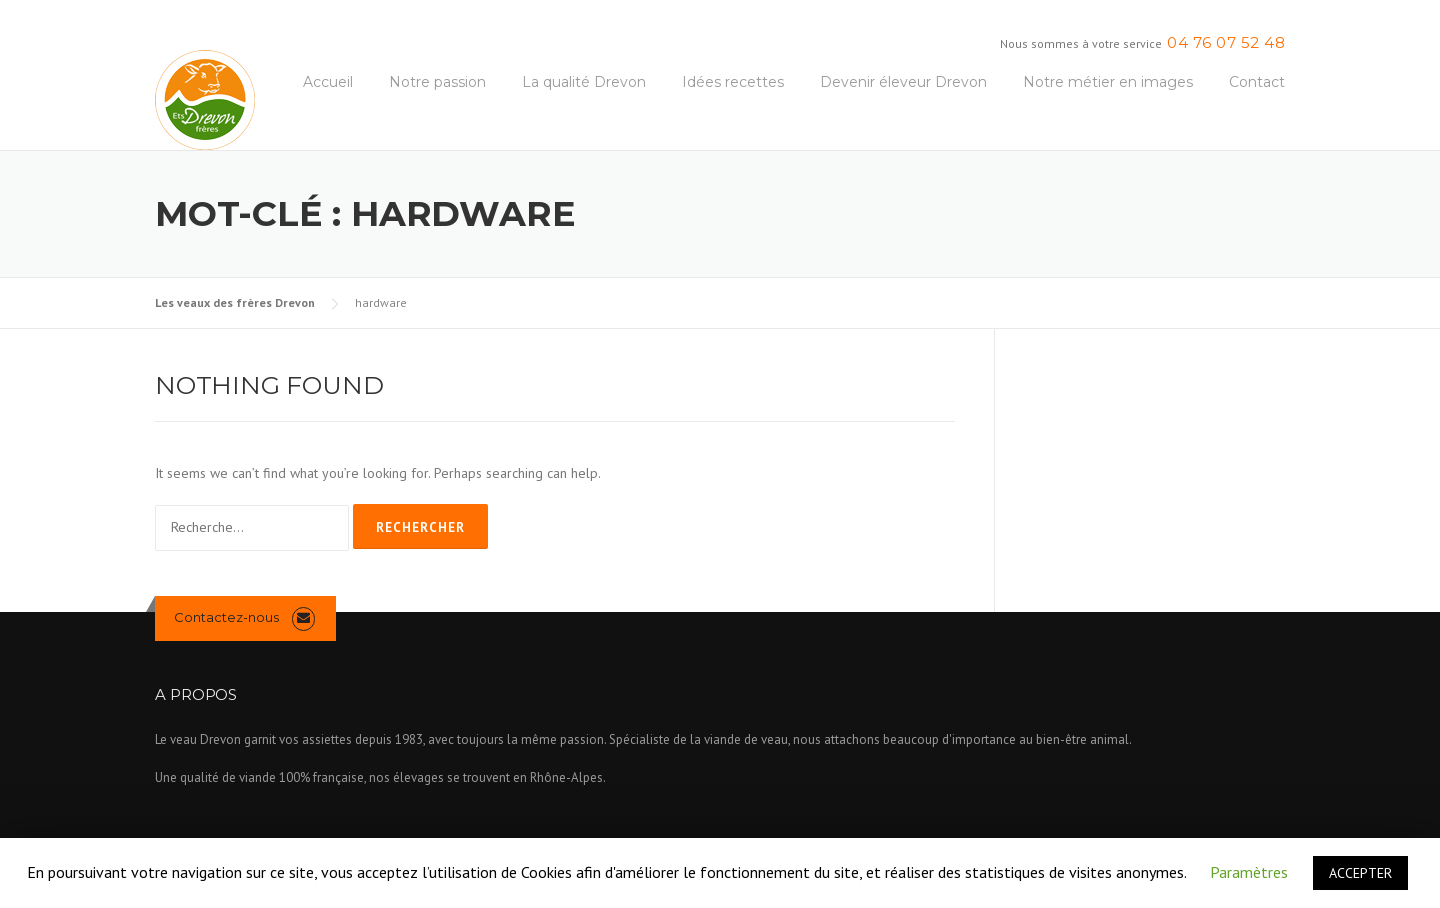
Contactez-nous (226, 617)
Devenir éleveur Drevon (903, 82)
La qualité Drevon (584, 82)
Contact (1257, 82)
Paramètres (1249, 872)
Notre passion (437, 82)
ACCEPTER (1360, 873)
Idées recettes (733, 82)
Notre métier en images (1108, 82)
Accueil (328, 82)
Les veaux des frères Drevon (235, 302)
